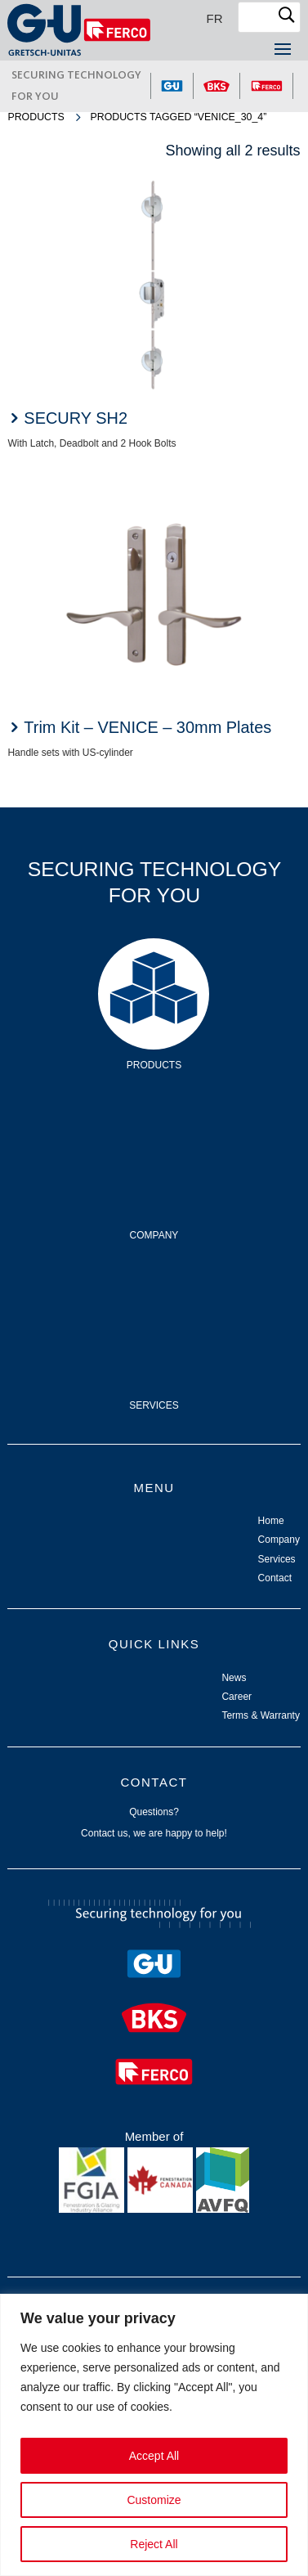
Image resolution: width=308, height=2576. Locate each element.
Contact (275, 1578)
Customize (154, 2499)
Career (236, 1696)
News (233, 1678)
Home (271, 1520)
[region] (154, 2435)
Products (35, 117)
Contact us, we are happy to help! (154, 1833)
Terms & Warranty (260, 1715)
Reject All (153, 2544)
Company (154, 1133)
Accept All (154, 2455)
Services (154, 1303)
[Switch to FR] (215, 18)
